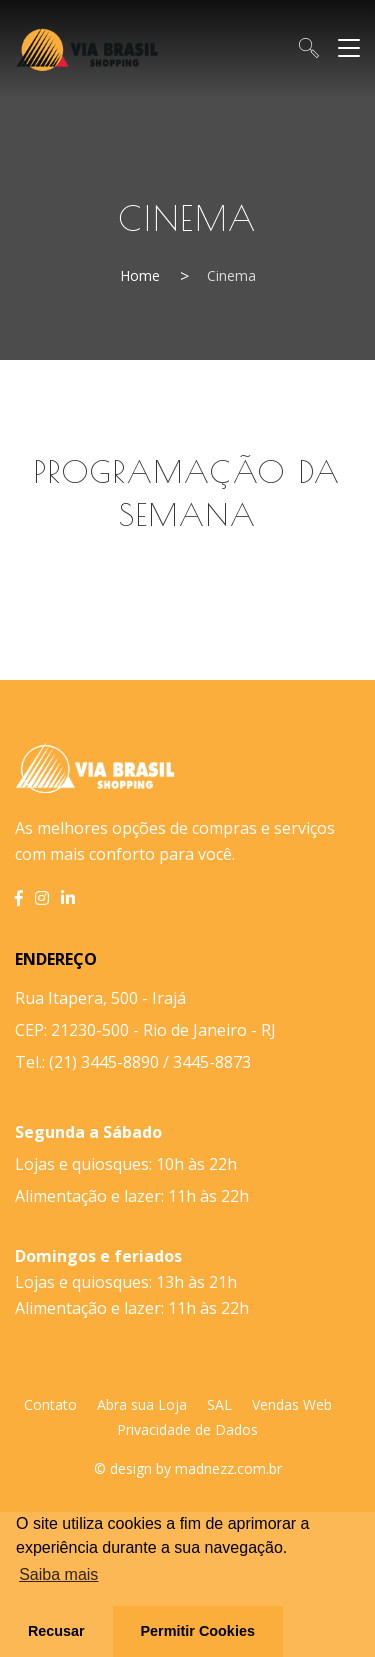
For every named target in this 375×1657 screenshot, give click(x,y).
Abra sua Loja (142, 1404)
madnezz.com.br (228, 1468)
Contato (50, 1404)
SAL (219, 1404)
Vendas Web (292, 1404)
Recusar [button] (56, 1631)
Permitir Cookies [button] (198, 1631)
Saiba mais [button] (58, 1574)
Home (140, 275)
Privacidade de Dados (187, 1429)
